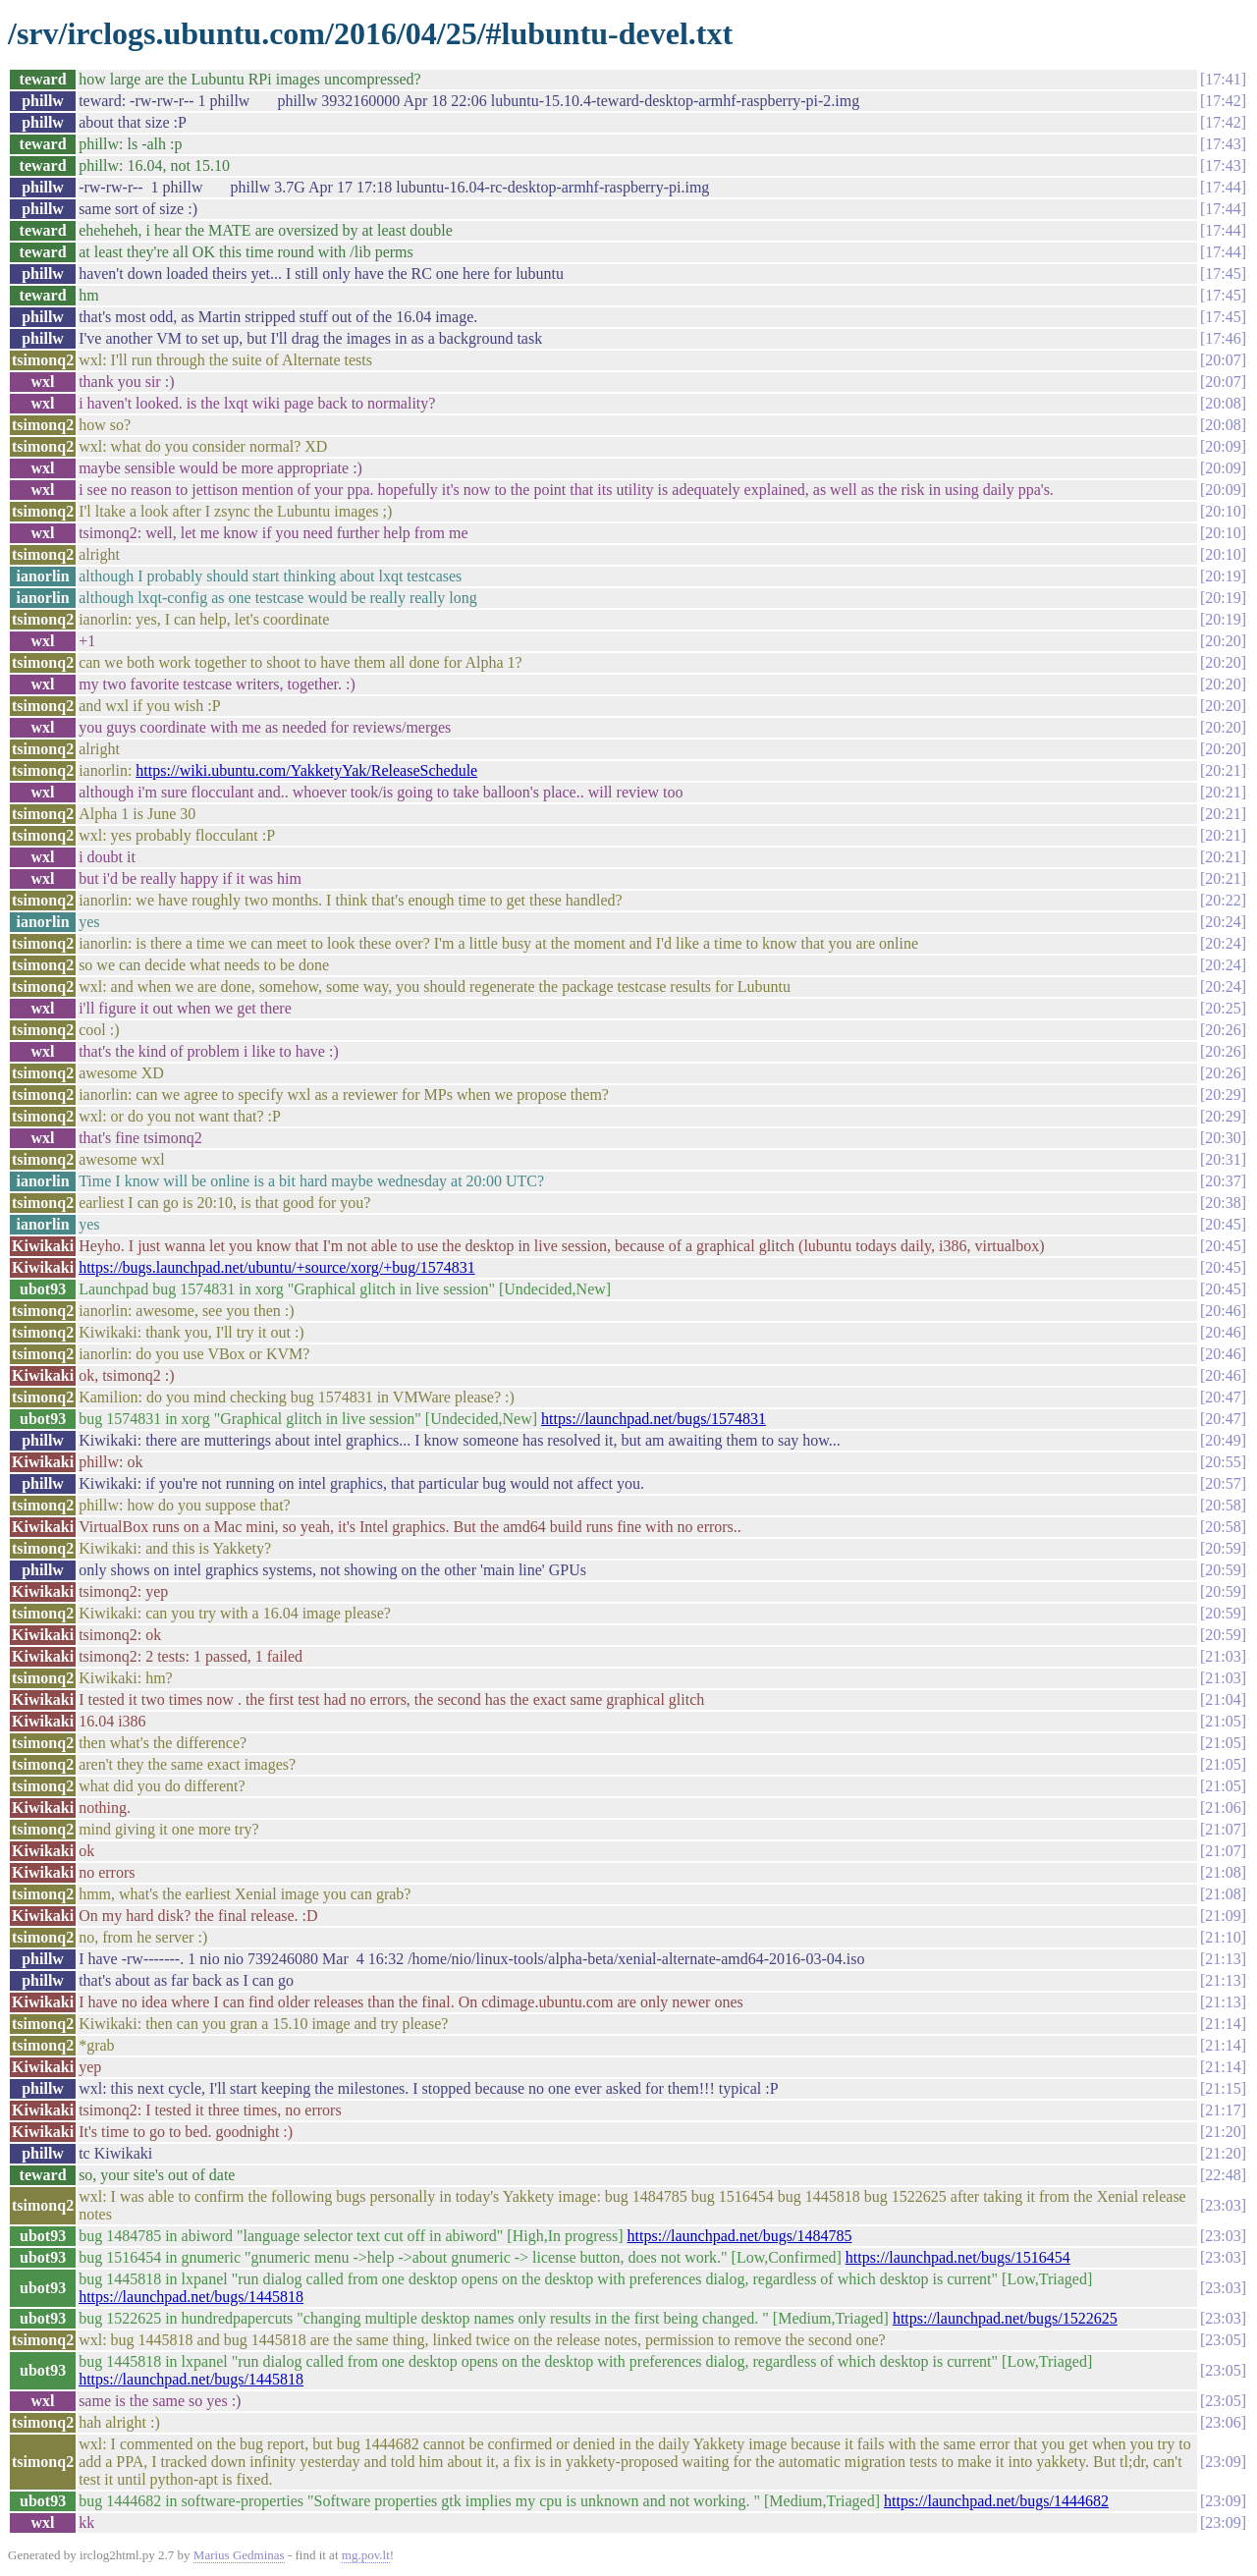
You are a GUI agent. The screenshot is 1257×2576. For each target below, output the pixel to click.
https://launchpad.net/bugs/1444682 (996, 2501)
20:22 (1222, 900)
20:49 (1222, 1440)
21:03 (1222, 1656)
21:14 (1222, 2023)
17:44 (1222, 187)
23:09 (1222, 2461)
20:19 (1222, 576)
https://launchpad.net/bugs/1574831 (653, 1418)
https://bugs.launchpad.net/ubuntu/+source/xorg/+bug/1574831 (277, 1267)
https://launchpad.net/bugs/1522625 (1005, 2318)
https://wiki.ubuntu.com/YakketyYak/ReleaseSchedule (306, 770)
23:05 (1222, 2339)
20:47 (1222, 1397)
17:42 (1222, 100)
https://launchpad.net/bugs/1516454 (958, 2257)
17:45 (1222, 273)
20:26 (1222, 1029)
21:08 (1222, 1872)
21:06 (1222, 1807)
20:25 (1222, 1008)
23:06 (1222, 2422)
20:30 (1222, 1137)
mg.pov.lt (366, 2555)
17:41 (1222, 79)
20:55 (1222, 1461)
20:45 (1222, 1224)
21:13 (1222, 1958)
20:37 (1222, 1181)
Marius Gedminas (239, 2555)
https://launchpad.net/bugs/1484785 (740, 2235)
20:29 (1222, 1094)
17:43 (1222, 144)
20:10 (1222, 511)
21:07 (1222, 1829)
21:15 (1222, 2088)
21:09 (1222, 1915)
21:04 (1222, 1699)
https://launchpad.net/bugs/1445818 (191, 2296)
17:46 (1222, 338)
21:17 (1222, 2110)
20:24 (1222, 921)
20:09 (1222, 446)
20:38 (1222, 1202)
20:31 (1222, 1159)
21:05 (1222, 1721)
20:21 (1222, 770)
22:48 (1222, 2174)
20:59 (1222, 1548)
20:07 (1222, 360)
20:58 (1222, 1505)
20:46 (1222, 1310)
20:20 (1222, 640)
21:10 (1222, 1937)
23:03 (1222, 2205)
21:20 (1222, 2131)
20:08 (1222, 403)
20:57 (1222, 1483)
